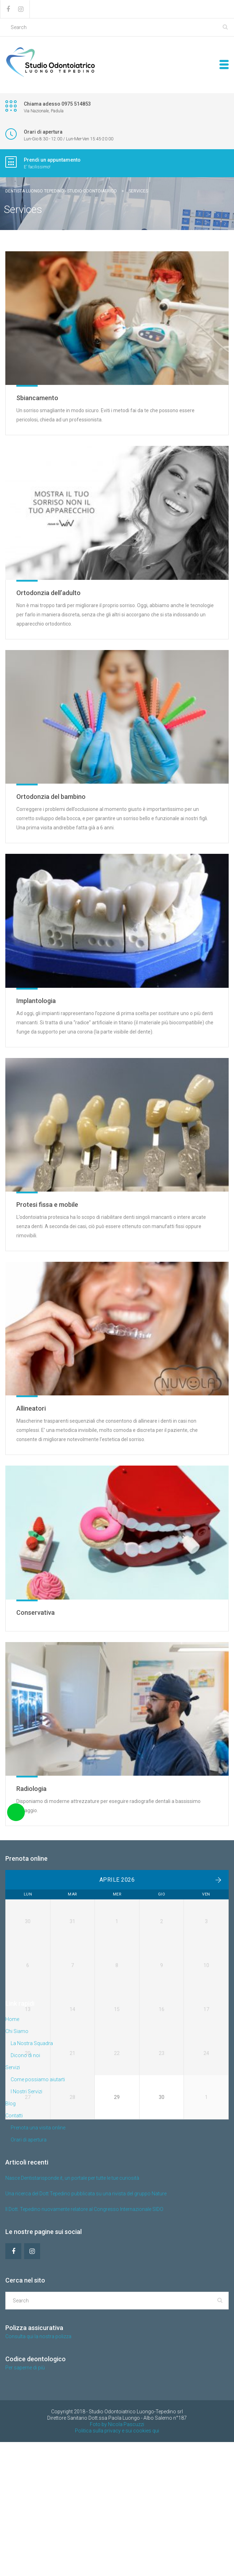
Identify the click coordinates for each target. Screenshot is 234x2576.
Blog (10, 2237)
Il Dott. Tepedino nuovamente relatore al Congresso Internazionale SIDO (84, 2343)
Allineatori (31, 1408)
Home (12, 2153)
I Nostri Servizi (26, 2225)
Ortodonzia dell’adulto (48, 593)
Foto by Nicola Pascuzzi (117, 2558)
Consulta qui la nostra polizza (38, 2470)
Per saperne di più (25, 2501)
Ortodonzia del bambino (51, 796)
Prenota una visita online (38, 2261)
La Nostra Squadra (32, 2177)
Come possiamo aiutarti (38, 2213)
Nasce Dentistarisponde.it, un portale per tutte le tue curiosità (72, 2312)
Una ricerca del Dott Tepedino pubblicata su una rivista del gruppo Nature (86, 2327)
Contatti (14, 2249)
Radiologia (31, 1788)
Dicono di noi (25, 2189)
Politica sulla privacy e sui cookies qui (117, 2564)
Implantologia (36, 1000)
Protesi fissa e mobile (47, 1204)
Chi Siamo (16, 2165)
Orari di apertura (29, 2274)
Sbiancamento (37, 398)
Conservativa (35, 1612)
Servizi (12, 2201)
